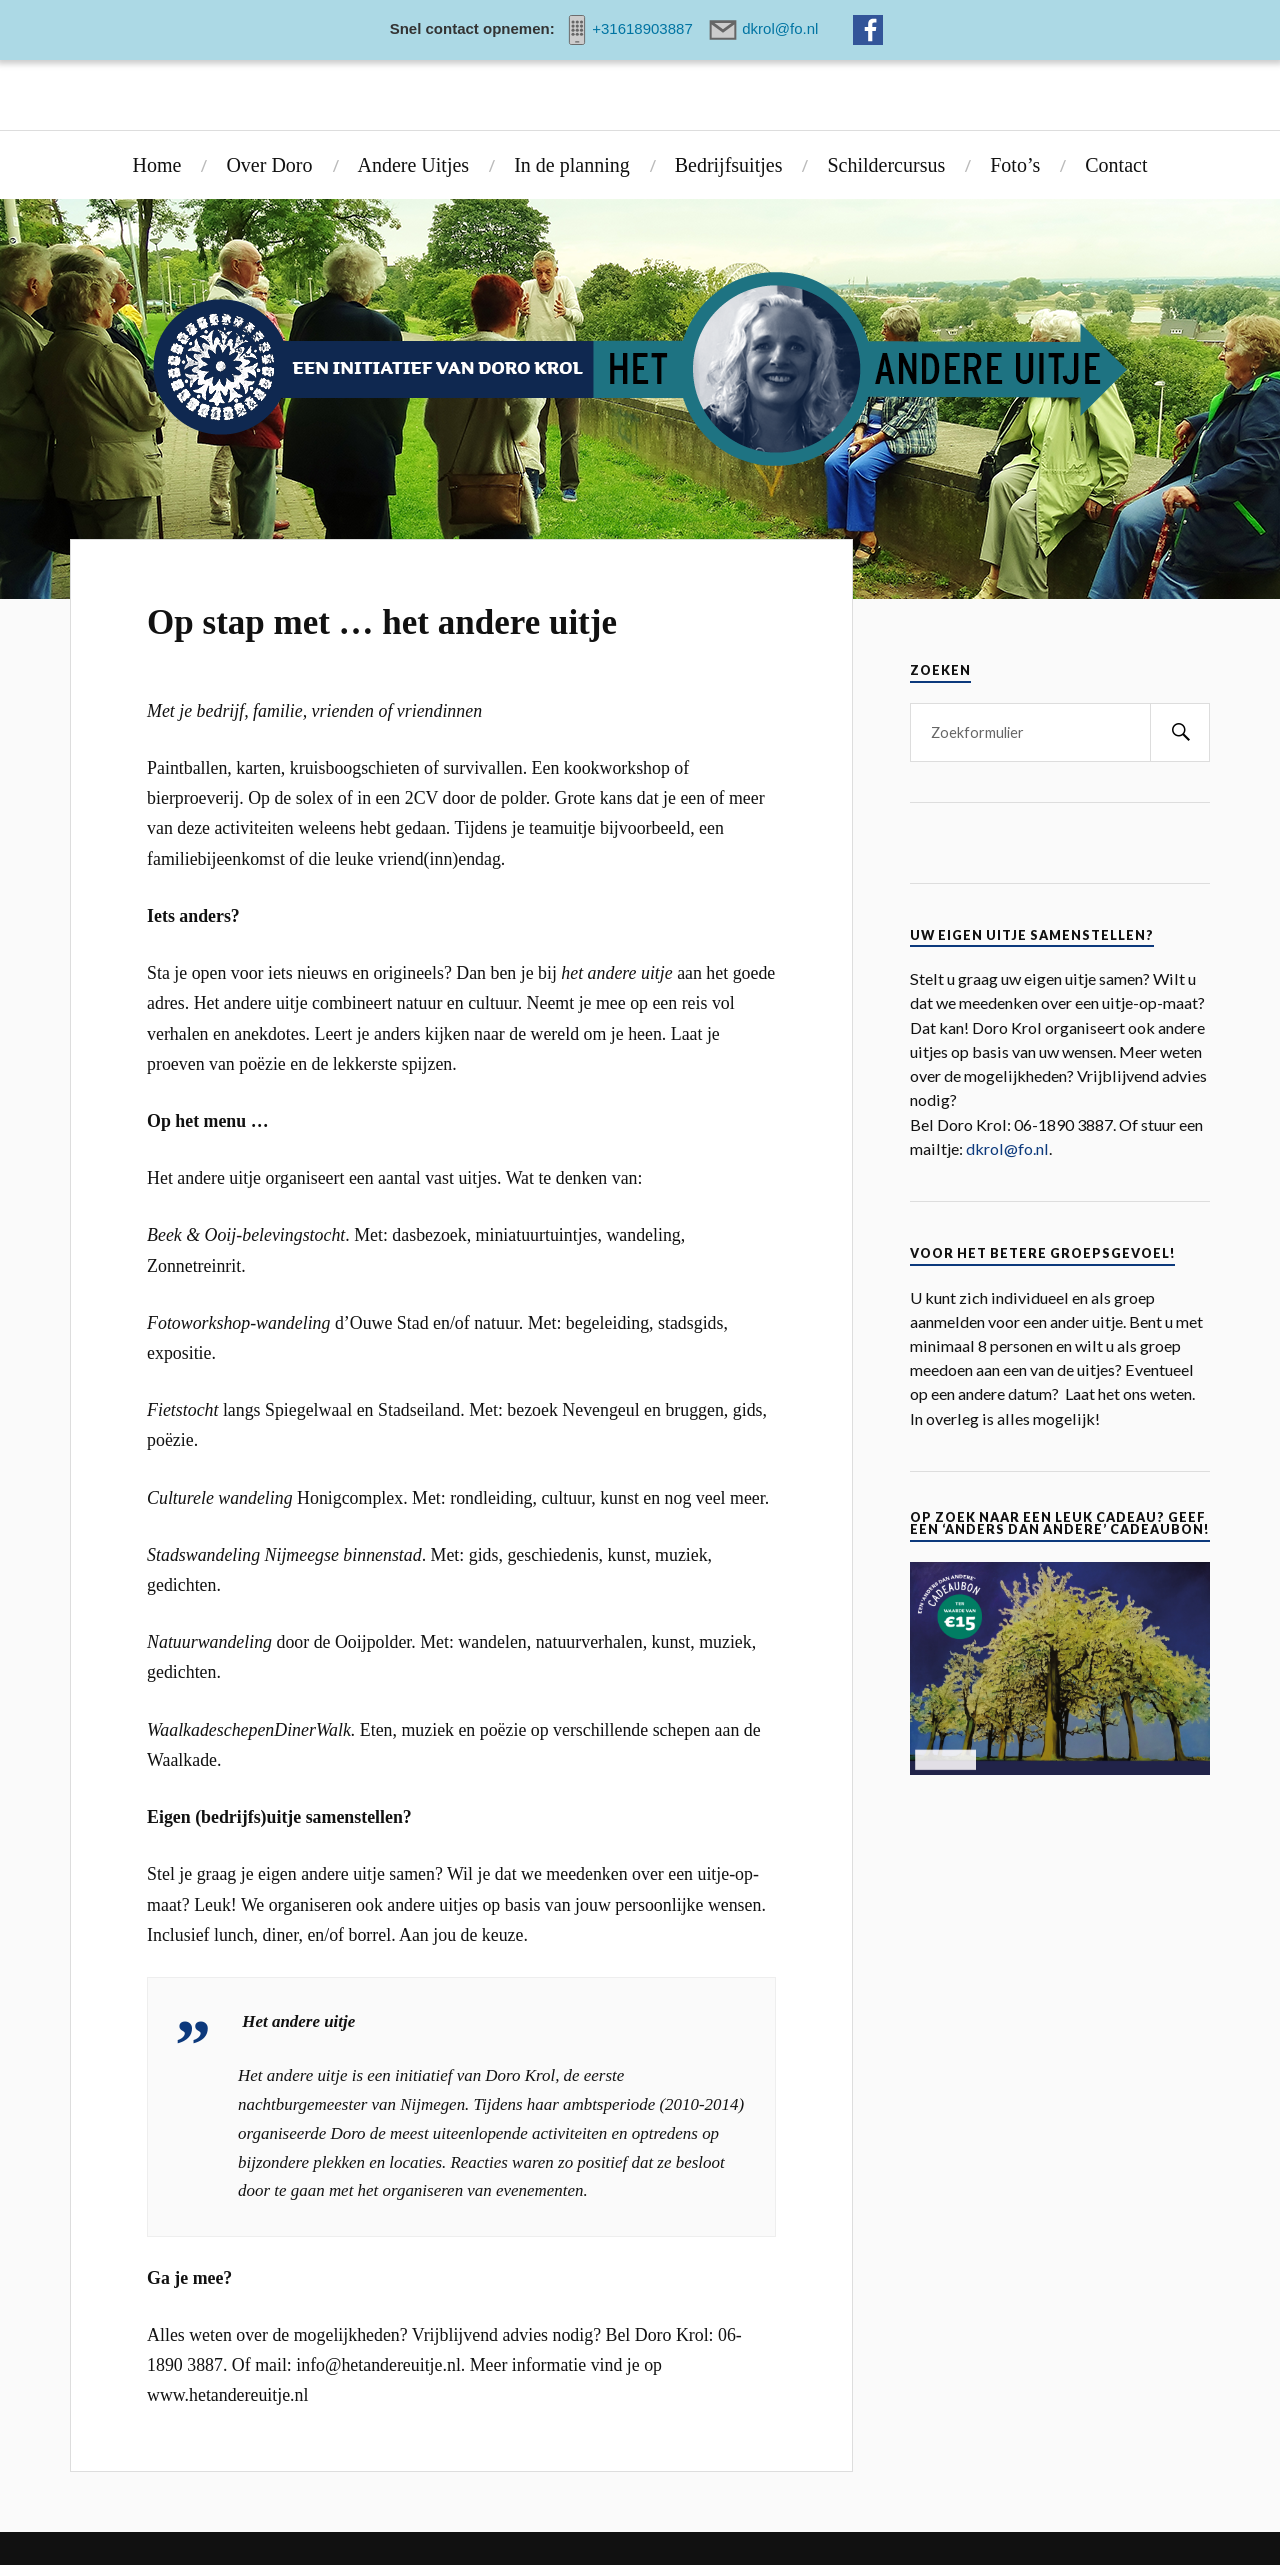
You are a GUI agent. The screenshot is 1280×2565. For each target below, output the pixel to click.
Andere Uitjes (414, 165)
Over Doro (269, 165)
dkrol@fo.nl (1007, 1148)
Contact (1116, 165)
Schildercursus (886, 165)
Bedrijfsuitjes (729, 165)
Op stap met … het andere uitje (382, 622)
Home (157, 165)
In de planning (572, 165)
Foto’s (1015, 165)
